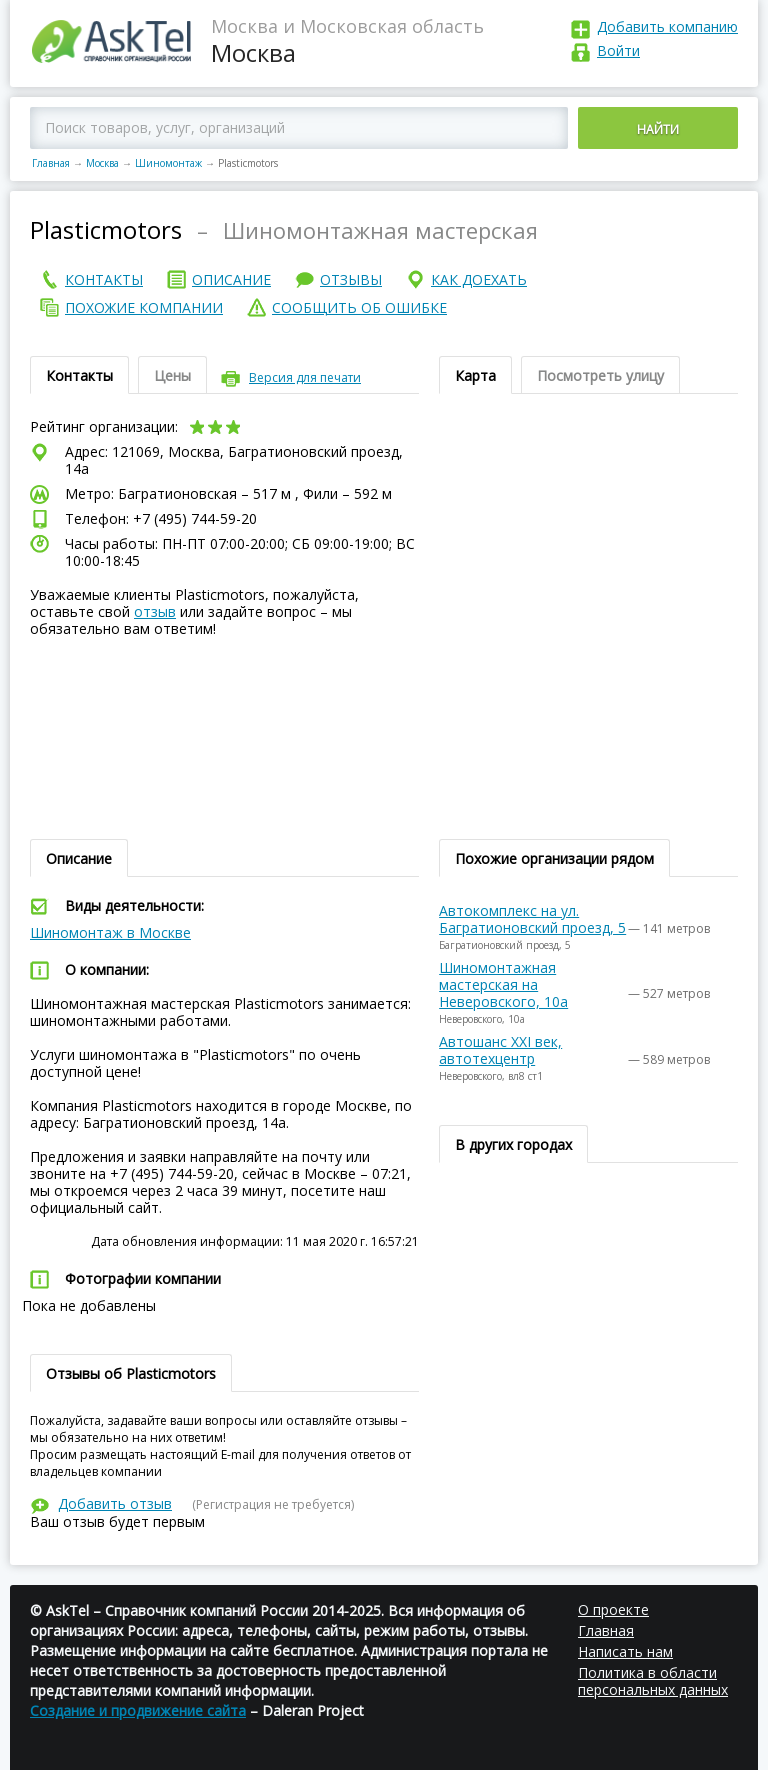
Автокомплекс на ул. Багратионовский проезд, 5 (532, 919)
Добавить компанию (667, 26)
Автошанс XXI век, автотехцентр (500, 1050)
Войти (618, 50)
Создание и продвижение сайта (138, 1710)
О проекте (613, 1609)
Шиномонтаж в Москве (110, 932)
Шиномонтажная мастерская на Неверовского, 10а (503, 984)
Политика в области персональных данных (653, 1681)
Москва (102, 163)
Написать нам (625, 1651)
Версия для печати (305, 377)
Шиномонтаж (168, 163)
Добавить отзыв (115, 1503)
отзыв (155, 611)
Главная (51, 163)
